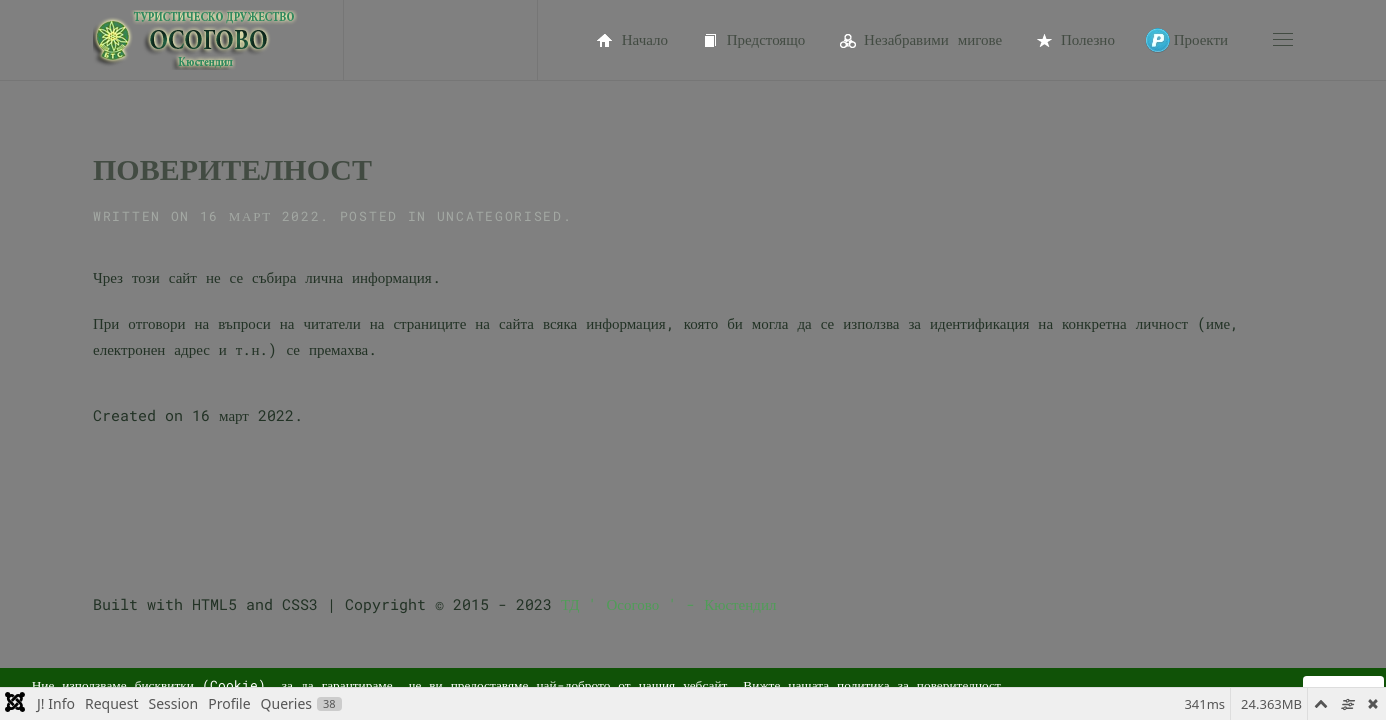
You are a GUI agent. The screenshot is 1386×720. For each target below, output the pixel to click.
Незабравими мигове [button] (918, 40)
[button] (1283, 40)
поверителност (959, 685)
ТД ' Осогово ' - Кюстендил (668, 604)
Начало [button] (630, 40)
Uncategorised (500, 216)
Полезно (1073, 40)
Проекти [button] (1186, 40)
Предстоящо (751, 40)
